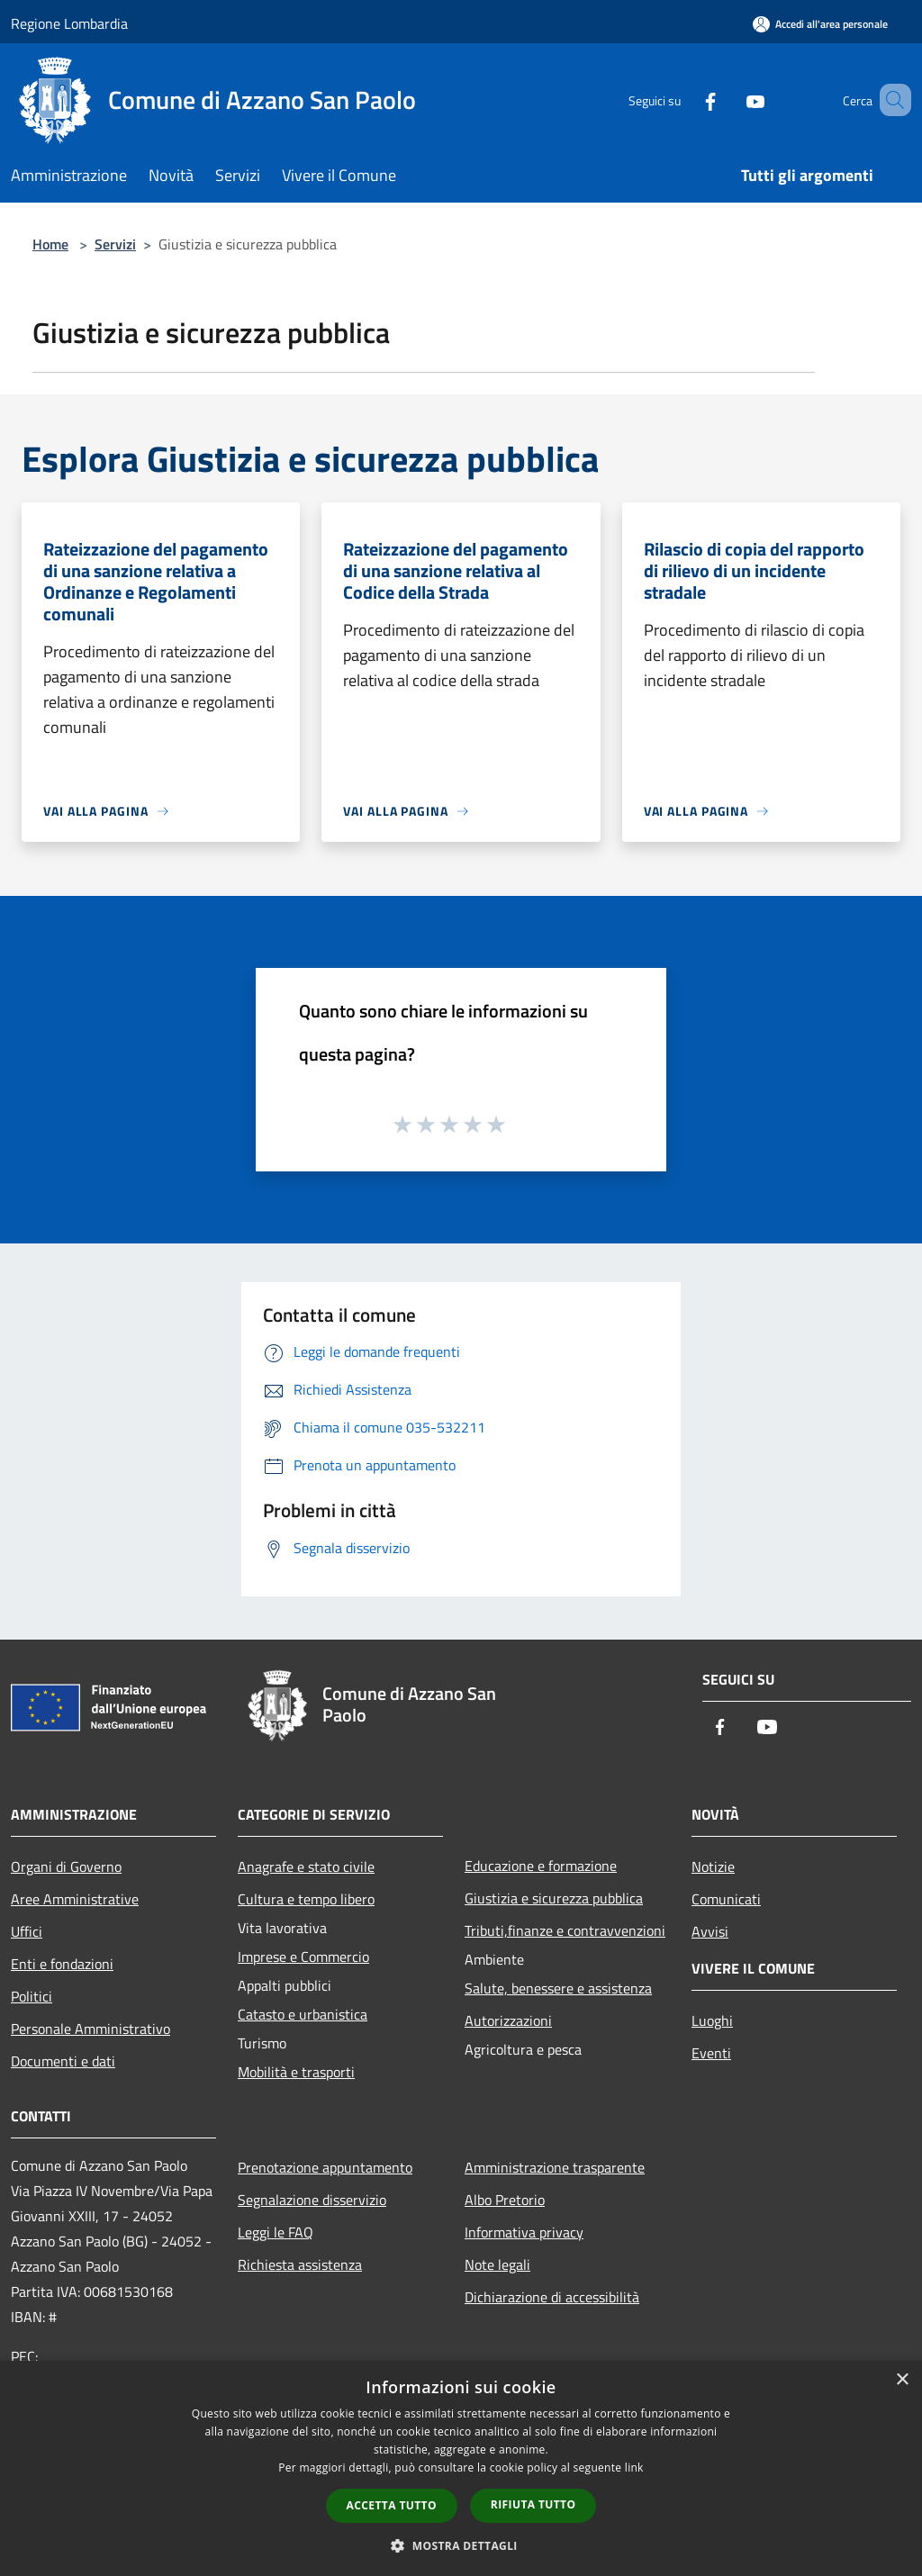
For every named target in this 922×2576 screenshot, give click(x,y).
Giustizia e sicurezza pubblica (554, 1898)
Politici (31, 1996)
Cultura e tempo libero (306, 1899)
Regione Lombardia (69, 23)
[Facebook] (684, 99)
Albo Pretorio (505, 2199)
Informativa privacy (524, 2232)
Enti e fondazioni (62, 1964)
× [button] (901, 2380)
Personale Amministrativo (90, 2028)
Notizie (713, 1866)
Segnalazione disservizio (312, 2199)
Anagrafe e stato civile (306, 1866)
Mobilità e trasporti (296, 2072)
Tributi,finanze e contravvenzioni (565, 1930)
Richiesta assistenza (300, 2264)
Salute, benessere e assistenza (558, 1988)
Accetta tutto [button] (392, 2505)
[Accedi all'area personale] (820, 24)
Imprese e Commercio (303, 1956)
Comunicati (726, 1899)
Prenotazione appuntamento (325, 2167)
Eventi (711, 2053)
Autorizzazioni (508, 2020)
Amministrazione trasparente (555, 2167)
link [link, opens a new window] (634, 2467)
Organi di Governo (66, 1866)
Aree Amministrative (75, 1899)
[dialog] (461, 2468)
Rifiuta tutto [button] (533, 2504)
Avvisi (710, 1931)
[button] (461, 2545)
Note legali (497, 2264)
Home (50, 244)
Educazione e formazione (541, 1865)
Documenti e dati (63, 2061)
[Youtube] (729, 99)
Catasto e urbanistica (302, 2014)
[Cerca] (889, 100)
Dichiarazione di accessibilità (552, 2297)
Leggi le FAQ (275, 2232)
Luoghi (712, 2020)
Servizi (115, 244)
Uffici (26, 1931)
